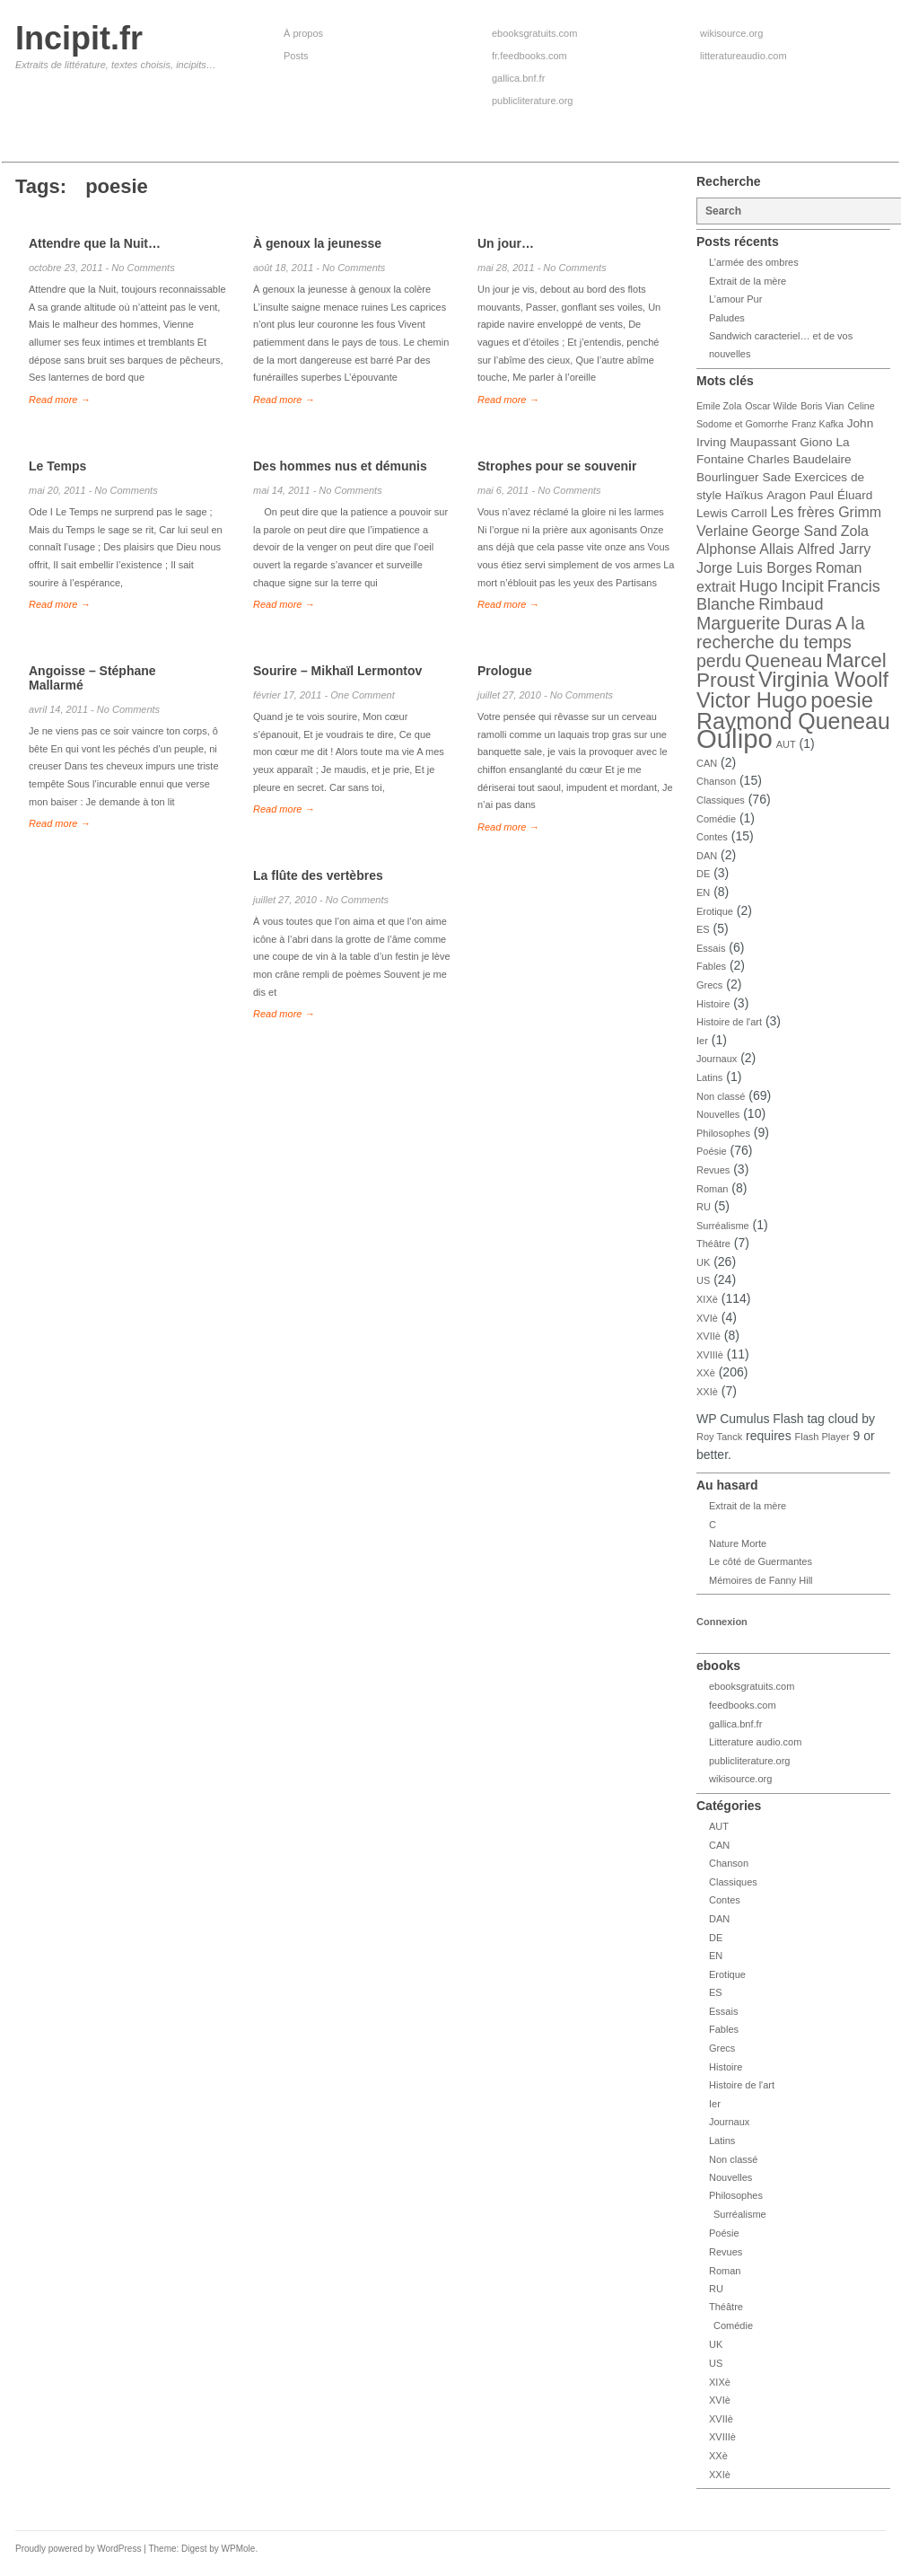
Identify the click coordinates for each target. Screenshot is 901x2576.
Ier (702, 1040)
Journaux (716, 1058)
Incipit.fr (79, 38)
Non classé (720, 1096)
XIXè (707, 1299)
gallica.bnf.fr (518, 78)
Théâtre (713, 1243)
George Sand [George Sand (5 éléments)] (794, 531)
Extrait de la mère (747, 281)
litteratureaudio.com (743, 55)
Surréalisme (722, 1225)
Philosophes (723, 1133)
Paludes (727, 317)
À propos (303, 33)
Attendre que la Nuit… (95, 243)
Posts (296, 55)
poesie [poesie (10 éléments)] (841, 700)
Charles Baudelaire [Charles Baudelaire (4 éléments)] (800, 459)
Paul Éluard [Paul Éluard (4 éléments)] (840, 495)
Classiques (720, 800)
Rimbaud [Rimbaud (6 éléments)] (790, 604)
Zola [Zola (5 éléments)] (855, 531)
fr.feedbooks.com (529, 55)
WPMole (239, 2549)
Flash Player (822, 1436)
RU (703, 1206)
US (703, 1280)
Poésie (711, 1151)
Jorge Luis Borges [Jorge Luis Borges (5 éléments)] (754, 568)
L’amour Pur (735, 299)
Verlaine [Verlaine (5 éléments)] (722, 531)
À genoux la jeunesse (317, 243)
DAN (706, 855)
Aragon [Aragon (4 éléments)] (786, 495)
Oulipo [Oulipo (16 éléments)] (734, 738)
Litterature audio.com (755, 1741)
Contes (712, 836)
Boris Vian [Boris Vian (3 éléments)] (822, 405)
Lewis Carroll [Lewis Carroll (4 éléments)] (731, 513)
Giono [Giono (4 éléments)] (816, 442)
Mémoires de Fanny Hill (761, 1580)
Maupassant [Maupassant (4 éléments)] (763, 442)
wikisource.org (731, 33)
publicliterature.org (532, 100)
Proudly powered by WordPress (78, 2549)
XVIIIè (709, 1355)
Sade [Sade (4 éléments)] (777, 477)
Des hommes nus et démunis (340, 466)
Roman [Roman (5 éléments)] (839, 568)
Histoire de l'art (729, 1021)
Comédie (716, 818)
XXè (705, 1372)
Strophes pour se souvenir (556, 466)
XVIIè (708, 1336)
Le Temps (57, 466)
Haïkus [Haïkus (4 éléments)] (744, 495)
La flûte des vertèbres (318, 875)
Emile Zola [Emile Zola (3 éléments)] (718, 405)
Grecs (709, 985)
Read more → (59, 399)
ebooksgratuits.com (534, 33)
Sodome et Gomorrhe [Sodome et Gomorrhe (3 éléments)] (742, 423)
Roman (712, 1188)
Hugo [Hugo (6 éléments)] (758, 586)
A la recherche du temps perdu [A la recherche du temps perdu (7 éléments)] (780, 642)
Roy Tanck (719, 1436)
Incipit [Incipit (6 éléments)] (803, 586)
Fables (711, 966)
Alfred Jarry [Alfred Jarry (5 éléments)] (833, 549)
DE (703, 873)
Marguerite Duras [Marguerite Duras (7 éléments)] (764, 623)
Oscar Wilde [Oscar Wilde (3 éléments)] (771, 405)
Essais (710, 948)
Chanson (716, 781)
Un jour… (505, 243)
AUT (786, 744)
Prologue (504, 671)
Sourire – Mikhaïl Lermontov (337, 671)
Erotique (714, 911)
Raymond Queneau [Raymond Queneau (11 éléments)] (793, 721)
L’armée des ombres (754, 262)
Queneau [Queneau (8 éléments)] (783, 660)
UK (703, 1262)
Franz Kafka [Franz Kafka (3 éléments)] (817, 423)
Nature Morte (737, 1543)
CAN (706, 763)
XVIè (707, 1318)
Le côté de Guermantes (760, 1561)
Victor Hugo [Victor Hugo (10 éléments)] (751, 700)
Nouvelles (717, 1114)
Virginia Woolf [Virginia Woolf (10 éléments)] (823, 679)
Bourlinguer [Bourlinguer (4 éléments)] (727, 477)
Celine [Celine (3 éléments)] (860, 405)
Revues (713, 1170)
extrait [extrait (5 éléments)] (716, 586)
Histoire (713, 1003)
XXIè (707, 1391)
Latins (709, 1077)
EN (703, 892)
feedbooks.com (742, 1705)
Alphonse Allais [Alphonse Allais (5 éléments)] (745, 549)
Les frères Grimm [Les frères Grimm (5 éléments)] (826, 512)
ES (703, 929)
